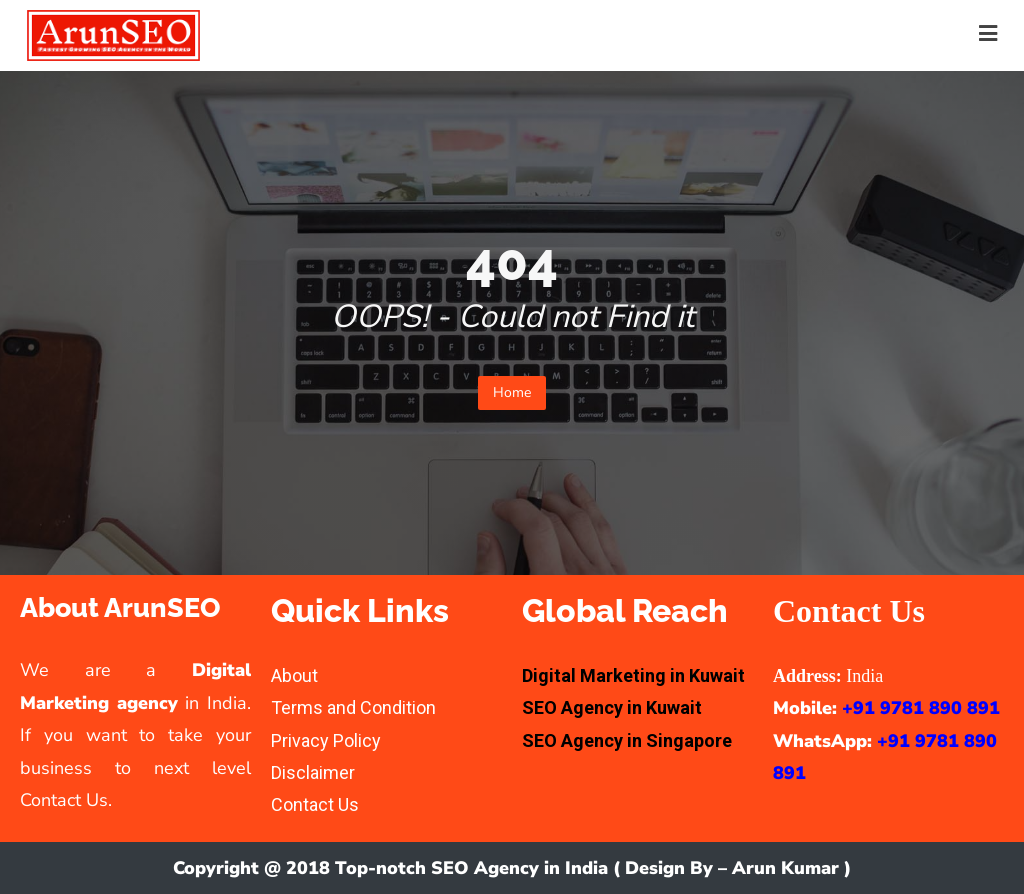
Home (512, 392)
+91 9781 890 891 (921, 708)
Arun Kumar (785, 868)
